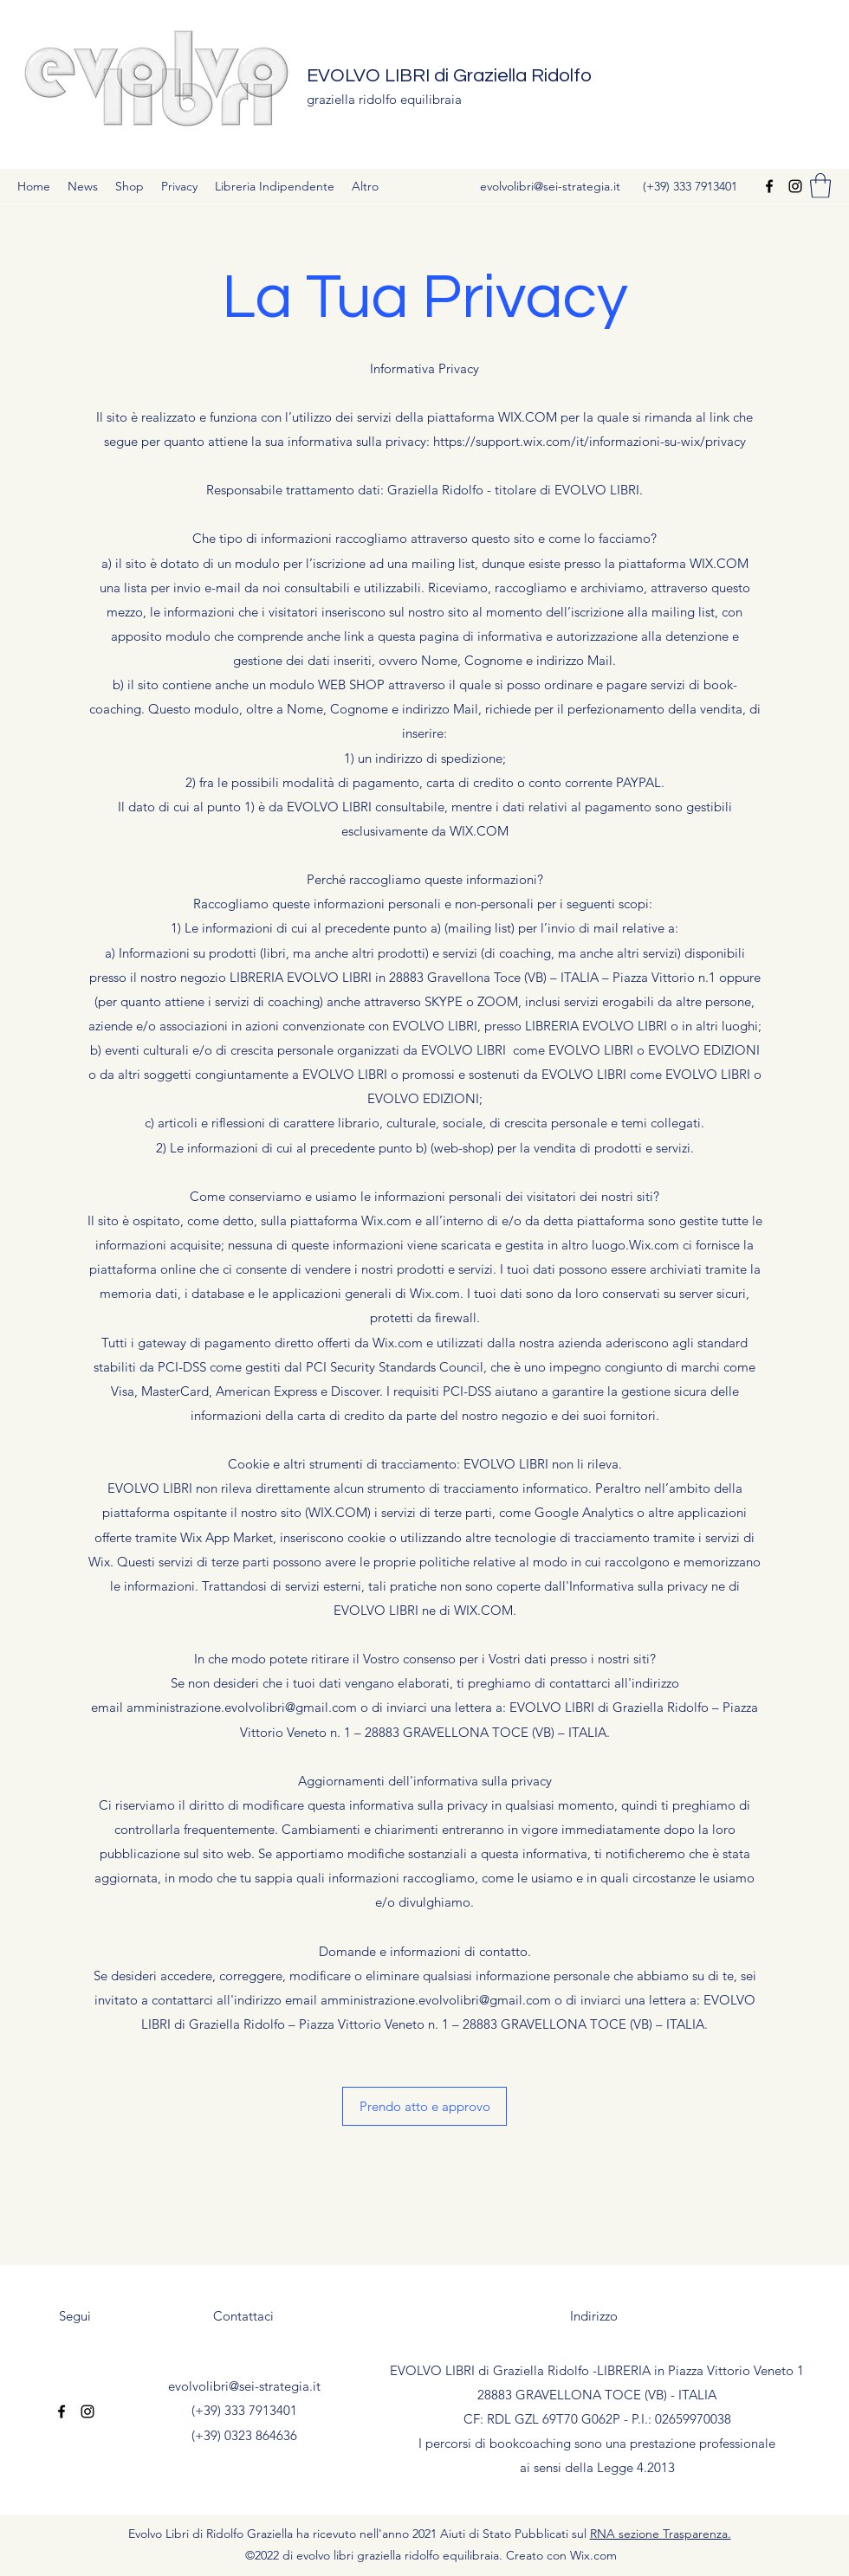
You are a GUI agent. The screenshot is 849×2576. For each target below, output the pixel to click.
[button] (820, 185)
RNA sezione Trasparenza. (660, 2533)
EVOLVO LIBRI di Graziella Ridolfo (449, 76)
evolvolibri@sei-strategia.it (550, 186)
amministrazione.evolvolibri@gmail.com (241, 1707)
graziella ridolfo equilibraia (384, 99)
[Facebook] (769, 186)
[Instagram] (795, 186)
